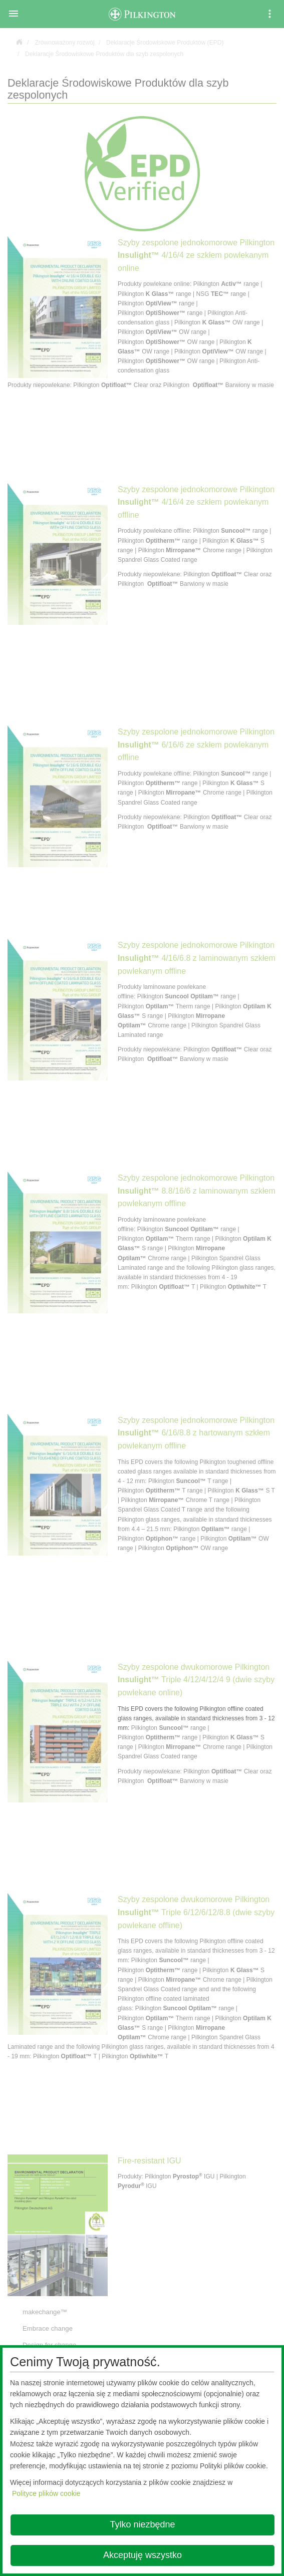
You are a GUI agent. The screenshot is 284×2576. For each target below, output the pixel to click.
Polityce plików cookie (46, 2493)
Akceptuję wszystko (142, 2555)
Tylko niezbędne (142, 2524)
